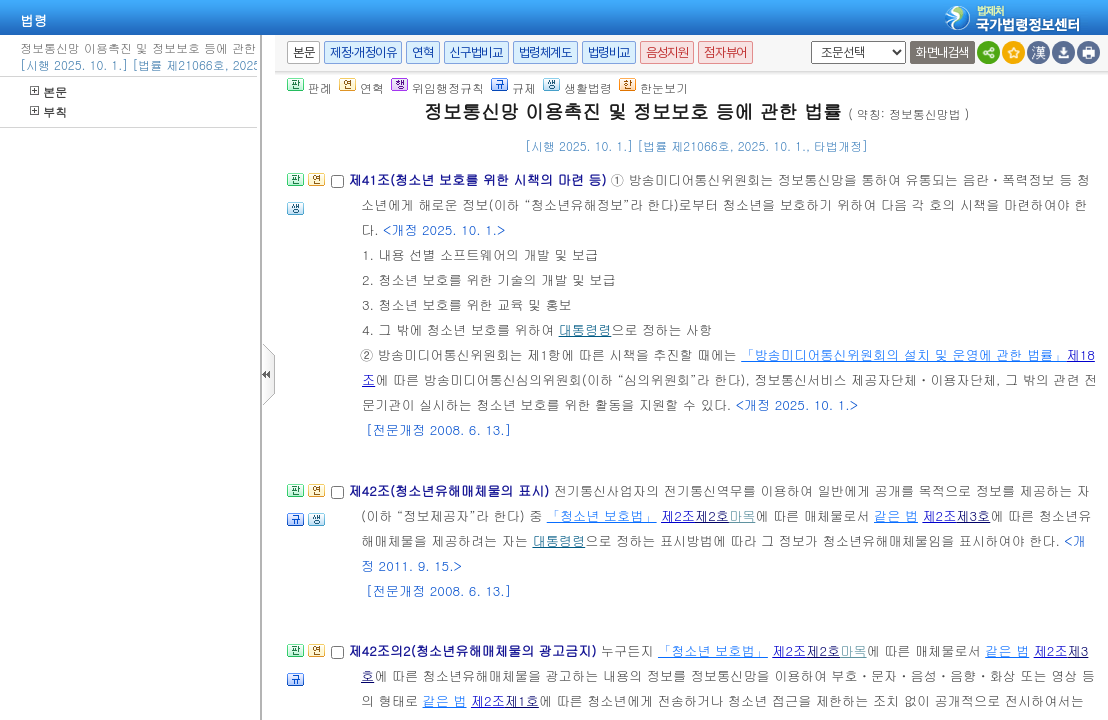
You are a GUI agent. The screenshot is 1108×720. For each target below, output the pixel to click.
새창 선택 (807, 41)
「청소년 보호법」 (602, 515)
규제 (513, 87)
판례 (309, 87)
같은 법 (896, 515)
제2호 (712, 515)
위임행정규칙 (437, 87)
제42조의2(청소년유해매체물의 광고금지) (474, 650)
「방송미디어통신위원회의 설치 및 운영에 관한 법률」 (903, 354)
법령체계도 (545, 52)
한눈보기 (653, 87)
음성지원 (667, 52)
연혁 (422, 52)
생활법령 (577, 87)
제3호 (973, 515)
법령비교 (609, 52)
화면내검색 (942, 52)
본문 (48, 91)
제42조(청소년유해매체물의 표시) (450, 490)
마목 (742, 515)
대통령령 (585, 329)
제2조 (678, 515)
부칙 (48, 111)
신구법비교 (476, 52)
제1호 (522, 700)
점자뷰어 (725, 52)
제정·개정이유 (363, 52)
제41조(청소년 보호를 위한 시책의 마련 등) (479, 179)
